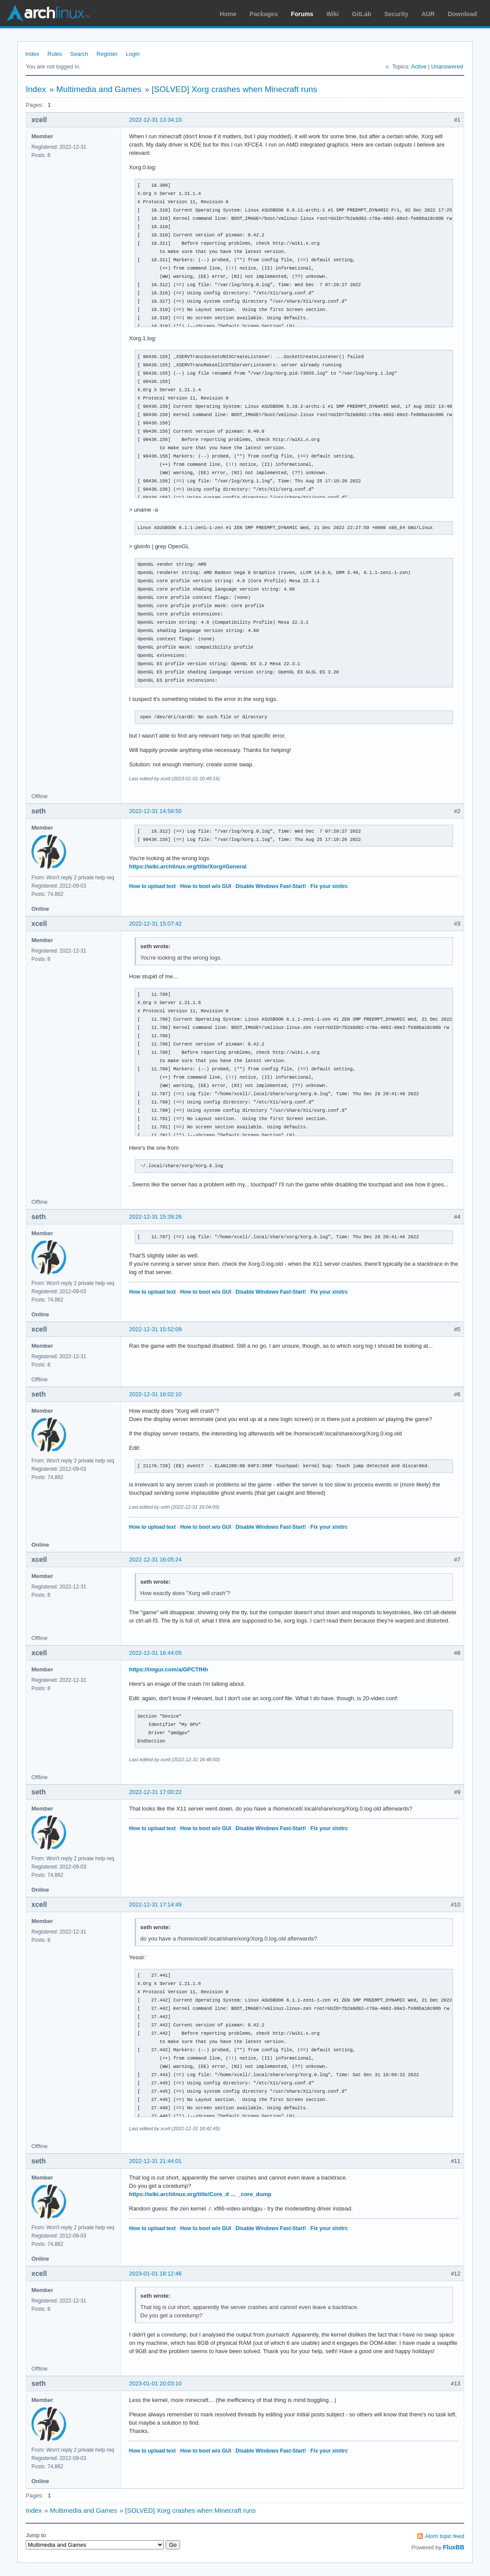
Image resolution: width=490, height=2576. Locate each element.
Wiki (333, 13)
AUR (428, 13)
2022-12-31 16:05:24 (155, 1559)
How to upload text (152, 886)
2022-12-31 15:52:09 (155, 1329)
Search (79, 54)
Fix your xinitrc (329, 886)
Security (396, 13)
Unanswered (447, 66)
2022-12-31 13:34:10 (155, 119)
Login (133, 54)
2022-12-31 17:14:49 (155, 1904)
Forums (302, 13)
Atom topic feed (444, 2536)
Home (228, 13)
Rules (55, 54)
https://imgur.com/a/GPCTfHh (168, 1669)
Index (32, 54)
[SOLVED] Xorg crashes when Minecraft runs (234, 89)
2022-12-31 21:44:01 (155, 2161)
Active (418, 66)
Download (462, 13)
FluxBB (453, 2547)
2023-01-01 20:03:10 (155, 2383)
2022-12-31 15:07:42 (155, 923)
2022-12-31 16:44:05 (155, 1653)
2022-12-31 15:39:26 (155, 1216)
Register (106, 54)
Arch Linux (48, 13)
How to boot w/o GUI (205, 886)
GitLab (361, 13)
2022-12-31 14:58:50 (155, 811)
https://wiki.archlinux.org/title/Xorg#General (187, 866)
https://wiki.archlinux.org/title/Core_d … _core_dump (200, 2194)
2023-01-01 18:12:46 (155, 2273)
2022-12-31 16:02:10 (155, 1394)
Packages (264, 13)
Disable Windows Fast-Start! (270, 886)
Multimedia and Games (98, 89)
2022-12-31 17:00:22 (155, 1792)
